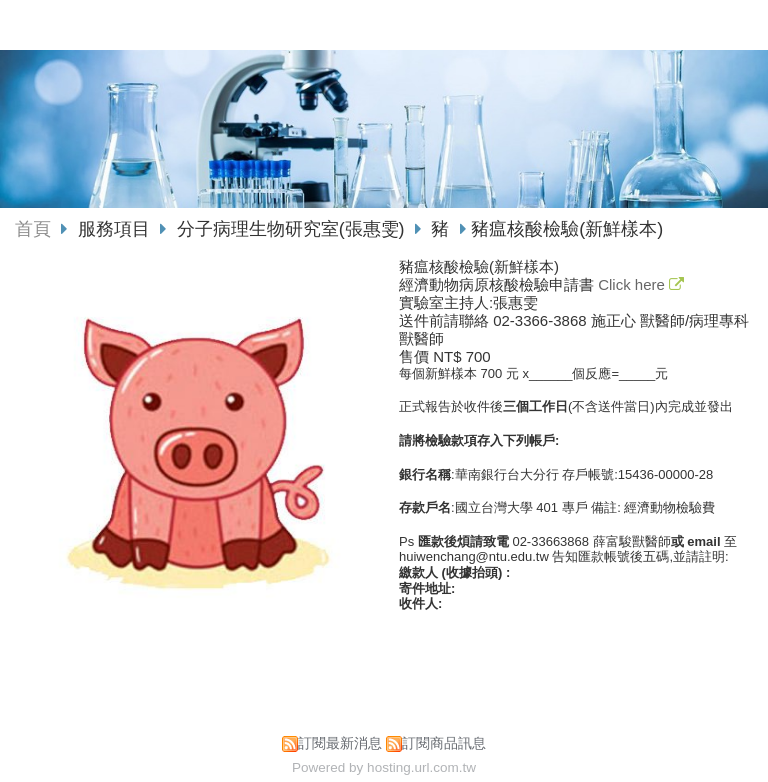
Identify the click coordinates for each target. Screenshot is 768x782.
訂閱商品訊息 (444, 743)
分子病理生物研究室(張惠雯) (291, 229)
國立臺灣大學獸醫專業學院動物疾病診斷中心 (346, 24)
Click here (633, 284)
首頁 (33, 229)
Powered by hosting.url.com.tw (384, 767)
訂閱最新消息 (340, 743)
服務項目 (116, 229)
